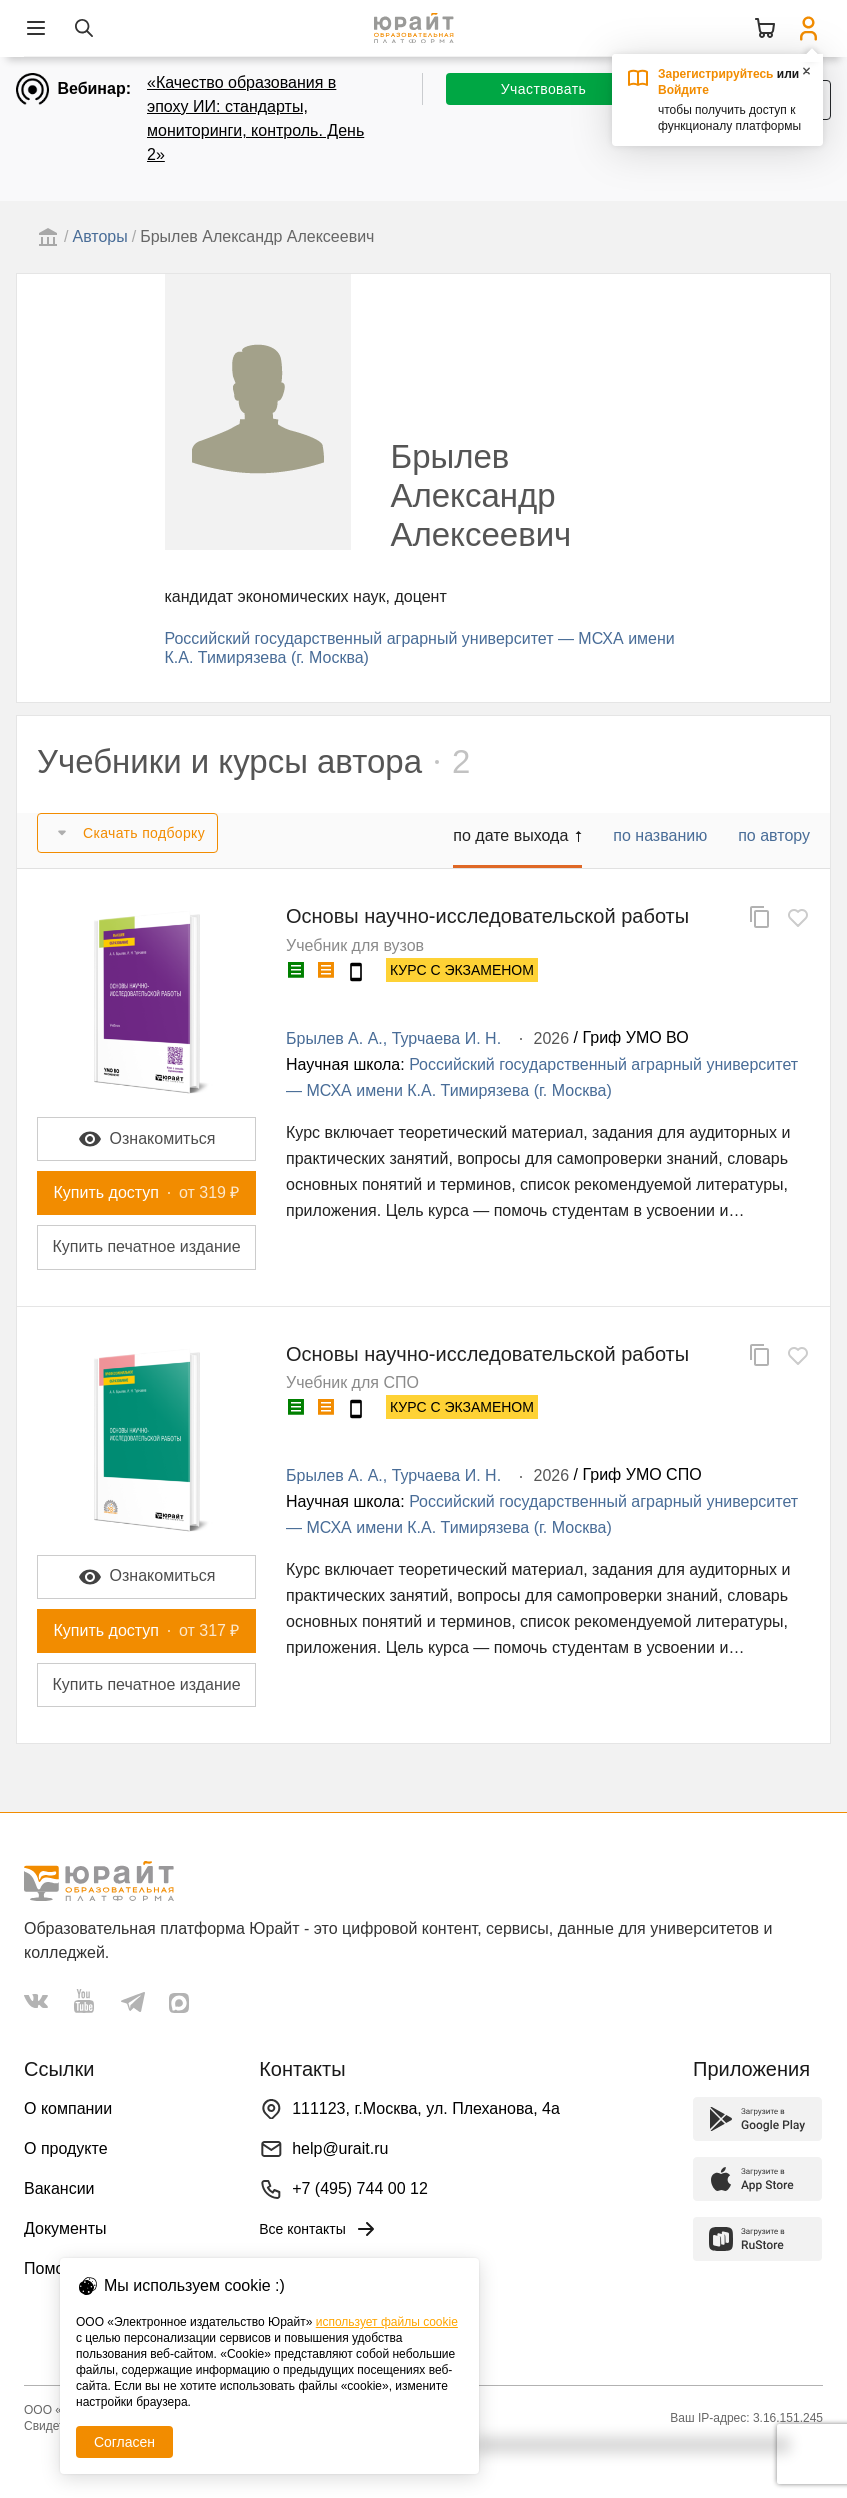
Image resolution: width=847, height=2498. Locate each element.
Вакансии (59, 2188)
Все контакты (318, 2229)
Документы (65, 2228)
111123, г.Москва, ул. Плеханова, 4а (426, 2108)
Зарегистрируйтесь (716, 74)
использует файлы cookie (387, 2322)
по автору (774, 835)
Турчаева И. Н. (446, 1038)
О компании (68, 2108)
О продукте (66, 2148)
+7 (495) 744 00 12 (360, 2188)
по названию (660, 835)
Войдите (683, 90)
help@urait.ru (340, 2148)
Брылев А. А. (334, 1038)
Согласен (124, 2442)
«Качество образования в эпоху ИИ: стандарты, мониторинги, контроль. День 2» (255, 118)
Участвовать (543, 89)
